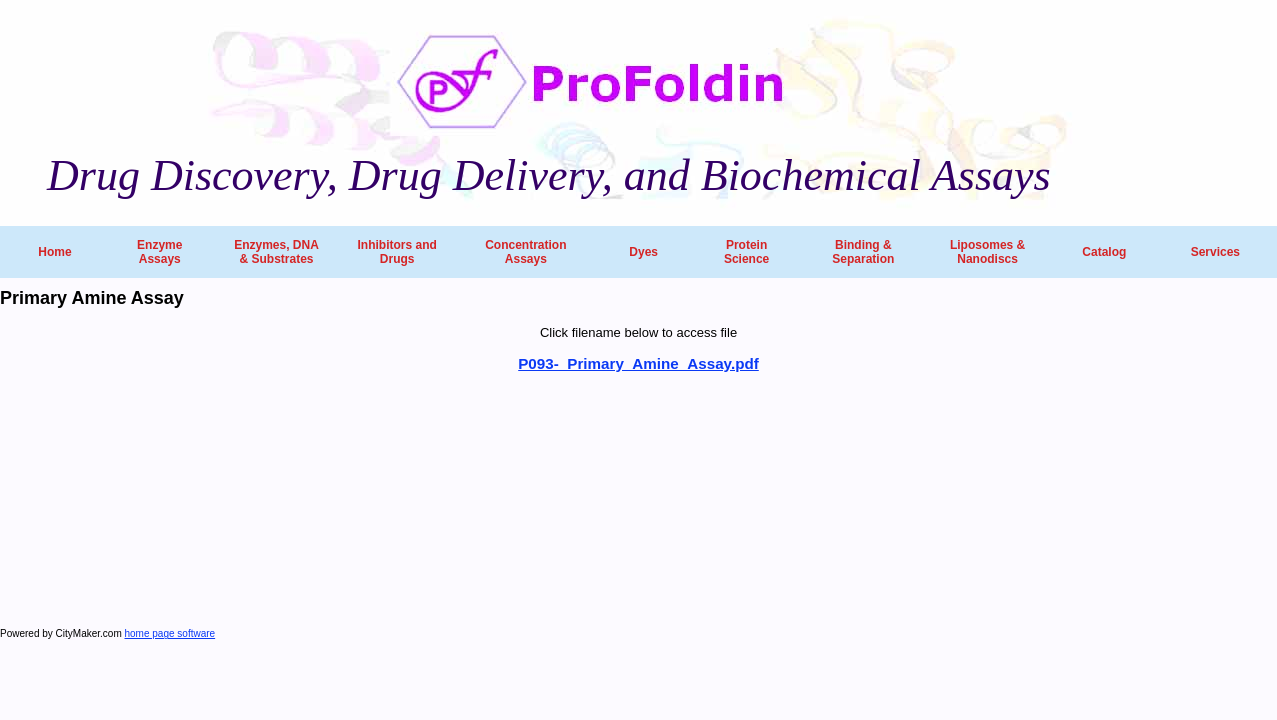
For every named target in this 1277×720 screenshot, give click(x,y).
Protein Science (746, 252)
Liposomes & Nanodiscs (987, 252)
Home (54, 252)
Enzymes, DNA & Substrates (276, 252)
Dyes (643, 252)
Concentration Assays (525, 252)
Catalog (1104, 252)
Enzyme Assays (159, 252)
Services (1215, 252)
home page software (170, 633)
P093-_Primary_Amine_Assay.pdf (638, 363)
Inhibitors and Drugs (396, 252)
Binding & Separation (863, 252)
